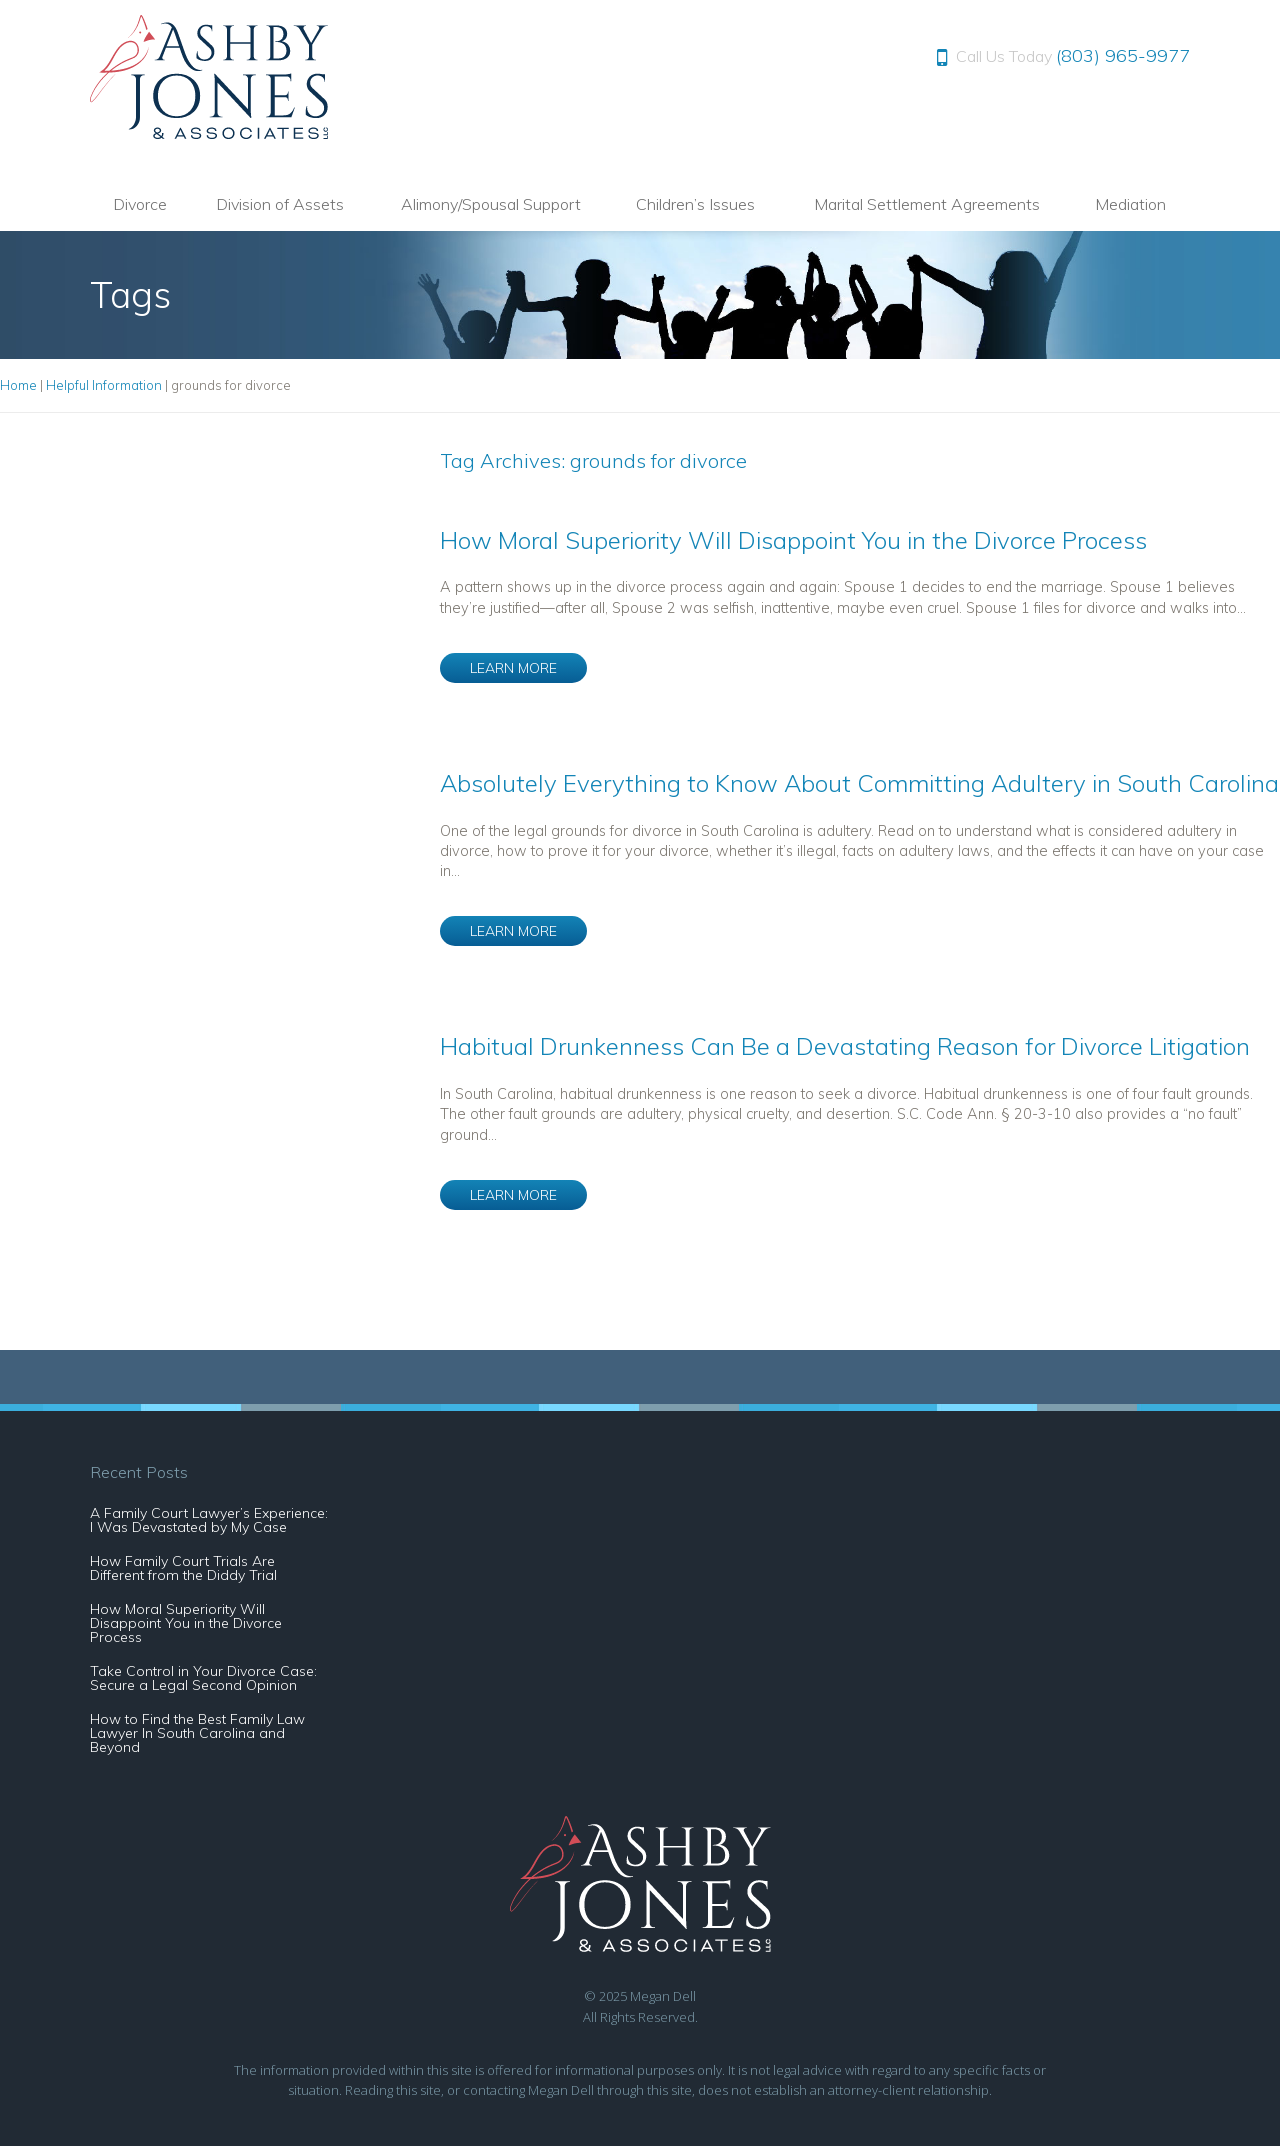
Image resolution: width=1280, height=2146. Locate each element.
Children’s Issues (695, 204)
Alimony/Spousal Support (491, 204)
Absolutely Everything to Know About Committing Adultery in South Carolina (859, 783)
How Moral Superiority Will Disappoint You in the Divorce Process (793, 540)
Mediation (1130, 204)
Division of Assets (280, 204)
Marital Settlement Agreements (927, 204)
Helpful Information (104, 385)
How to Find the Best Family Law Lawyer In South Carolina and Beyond (197, 1733)
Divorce (140, 204)
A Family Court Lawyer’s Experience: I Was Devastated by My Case (209, 1520)
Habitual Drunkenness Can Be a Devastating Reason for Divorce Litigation (845, 1046)
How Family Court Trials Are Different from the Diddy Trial (183, 1568)
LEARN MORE (513, 668)
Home (18, 385)
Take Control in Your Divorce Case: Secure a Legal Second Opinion (203, 1678)
